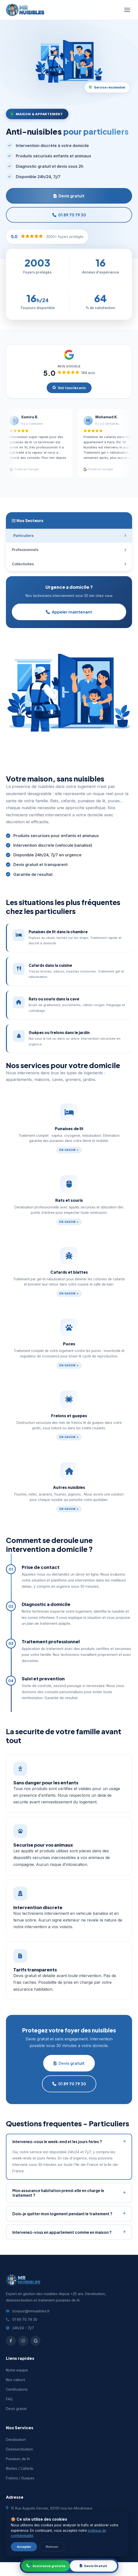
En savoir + (69, 1150)
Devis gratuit (69, 195)
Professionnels (69, 550)
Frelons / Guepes (20, 2478)
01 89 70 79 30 (69, 214)
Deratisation (16, 2439)
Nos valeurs (15, 2380)
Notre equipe (17, 2370)
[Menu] (127, 10)
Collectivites (69, 564)
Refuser (52, 2547)
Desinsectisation (19, 2449)
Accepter (24, 2547)
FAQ (9, 2399)
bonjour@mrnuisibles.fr (31, 2311)
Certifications (17, 2389)
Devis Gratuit (93, 2566)
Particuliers (69, 535)
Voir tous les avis (69, 388)
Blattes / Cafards (19, 2468)
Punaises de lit (18, 2459)
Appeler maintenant (69, 611)
